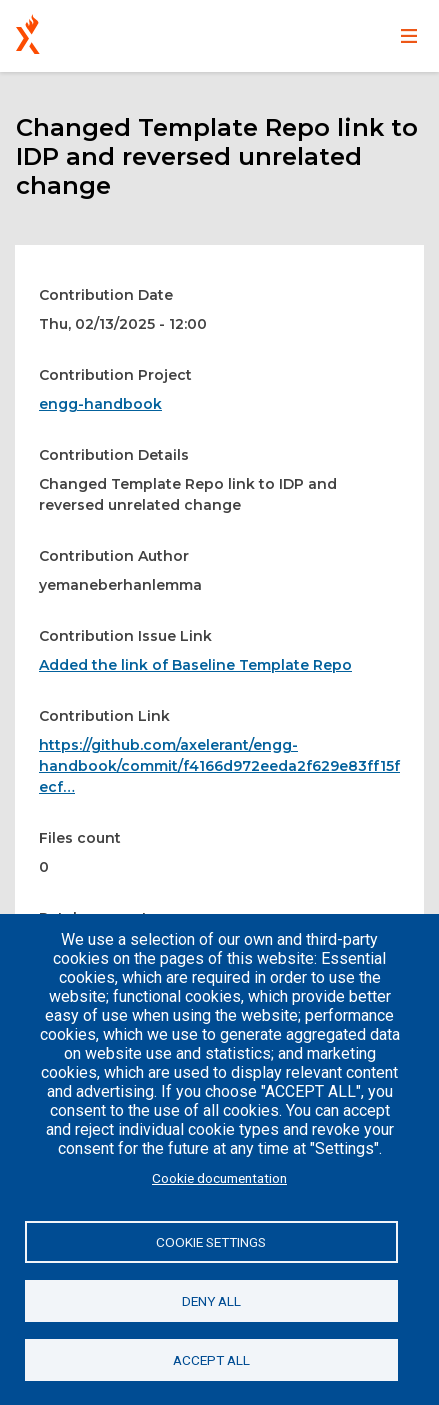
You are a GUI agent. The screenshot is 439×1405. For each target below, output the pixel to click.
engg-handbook (100, 404)
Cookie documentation (219, 1178)
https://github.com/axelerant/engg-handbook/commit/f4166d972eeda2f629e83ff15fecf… (219, 766)
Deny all (211, 1301)
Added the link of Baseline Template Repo (195, 665)
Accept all (211, 1360)
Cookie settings (211, 1242)
